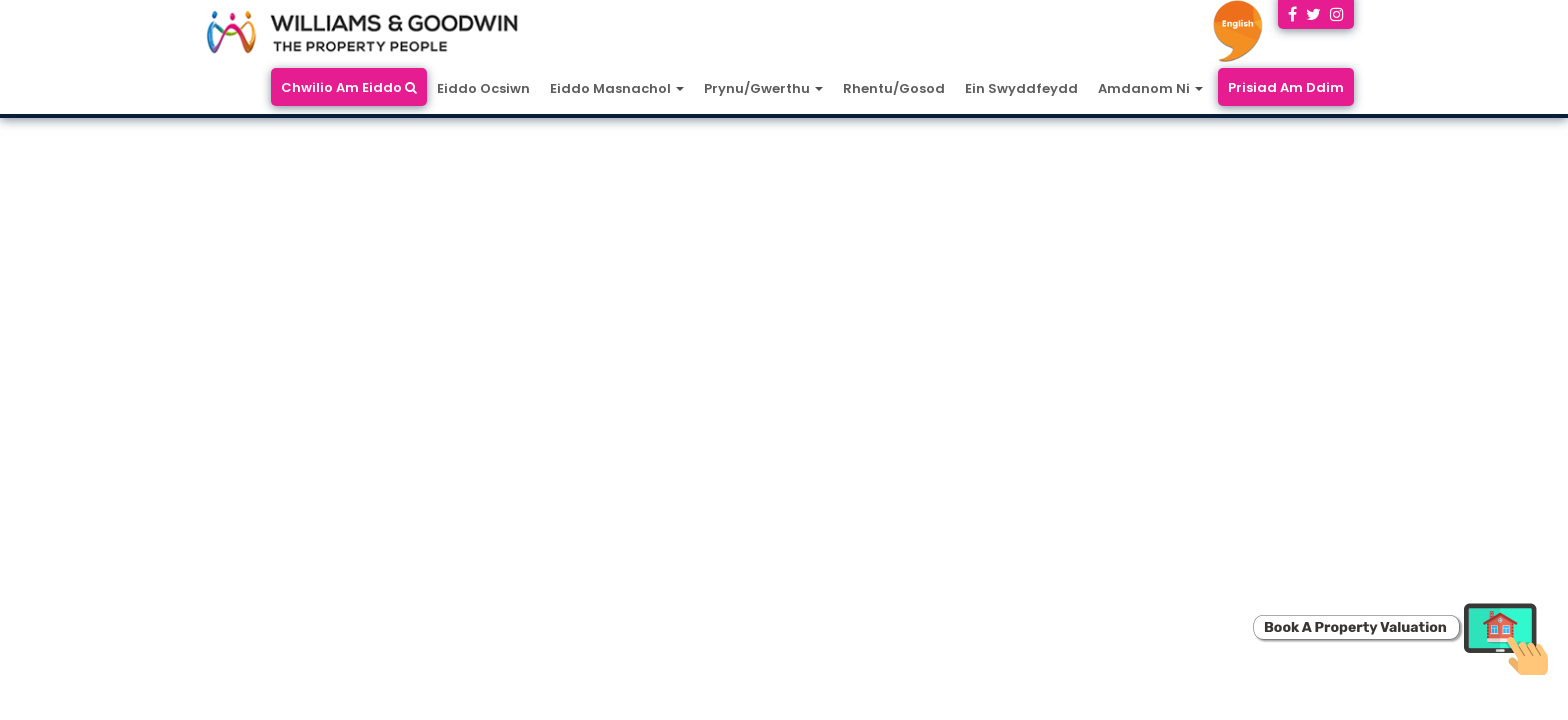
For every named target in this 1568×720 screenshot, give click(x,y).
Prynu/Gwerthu (763, 88)
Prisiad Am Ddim (1286, 87)
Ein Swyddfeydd (1021, 88)
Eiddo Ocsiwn (483, 88)
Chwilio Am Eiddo (349, 87)
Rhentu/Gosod (894, 88)
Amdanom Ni (1150, 88)
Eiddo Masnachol (617, 88)
